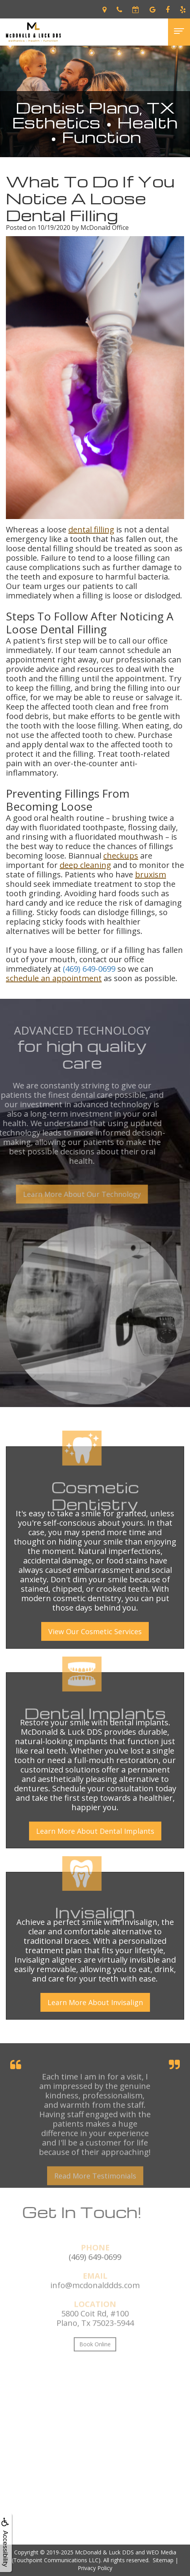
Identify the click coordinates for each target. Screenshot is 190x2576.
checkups (120, 855)
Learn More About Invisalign (95, 2002)
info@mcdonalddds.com (95, 2301)
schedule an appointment (54, 978)
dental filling (91, 529)
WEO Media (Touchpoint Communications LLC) (94, 2556)
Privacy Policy (95, 2568)
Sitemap (163, 2560)
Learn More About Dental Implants (95, 1831)
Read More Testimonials (95, 2191)
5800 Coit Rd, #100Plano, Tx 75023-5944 (95, 2335)
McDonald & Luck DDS (104, 2552)
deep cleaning (85, 865)
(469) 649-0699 (89, 968)
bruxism (150, 874)
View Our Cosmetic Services (95, 1631)
